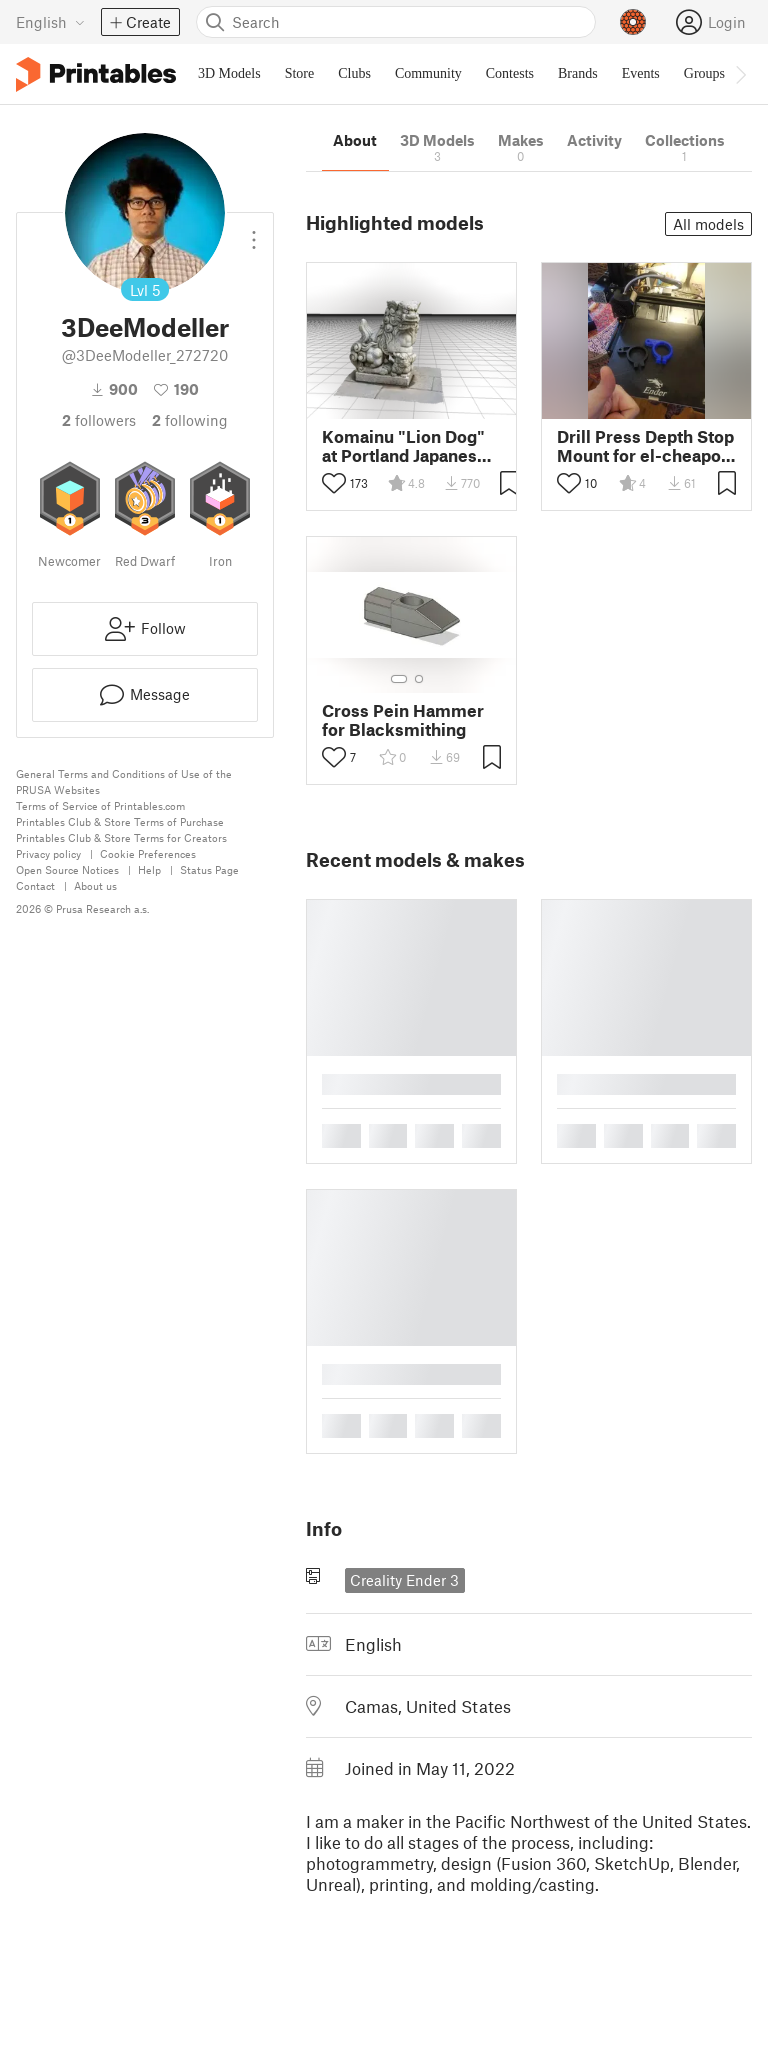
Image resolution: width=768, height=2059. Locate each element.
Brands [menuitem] (578, 73)
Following (190, 420)
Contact (35, 885)
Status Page (209, 869)
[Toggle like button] (334, 483)
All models (708, 224)
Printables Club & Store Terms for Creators (121, 837)
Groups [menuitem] (704, 73)
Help (149, 869)
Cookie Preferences (148, 853)
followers (99, 420)
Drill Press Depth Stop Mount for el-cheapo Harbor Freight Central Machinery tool (645, 446)
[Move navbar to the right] (740, 74)
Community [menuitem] (428, 73)
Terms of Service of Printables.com (100, 805)
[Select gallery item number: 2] (419, 679)
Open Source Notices (67, 869)
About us (95, 885)
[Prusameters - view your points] (633, 22)
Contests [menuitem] (510, 73)
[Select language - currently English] (50, 22)
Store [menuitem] (300, 73)
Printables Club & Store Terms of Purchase (120, 821)
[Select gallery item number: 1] (399, 679)
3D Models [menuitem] (229, 73)
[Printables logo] (96, 74)
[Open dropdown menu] (254, 232)
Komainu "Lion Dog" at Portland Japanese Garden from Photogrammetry (404, 446)
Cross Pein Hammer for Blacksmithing (403, 720)
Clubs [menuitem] (354, 73)
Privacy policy (48, 853)
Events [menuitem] (641, 73)
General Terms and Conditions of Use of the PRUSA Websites (124, 781)
